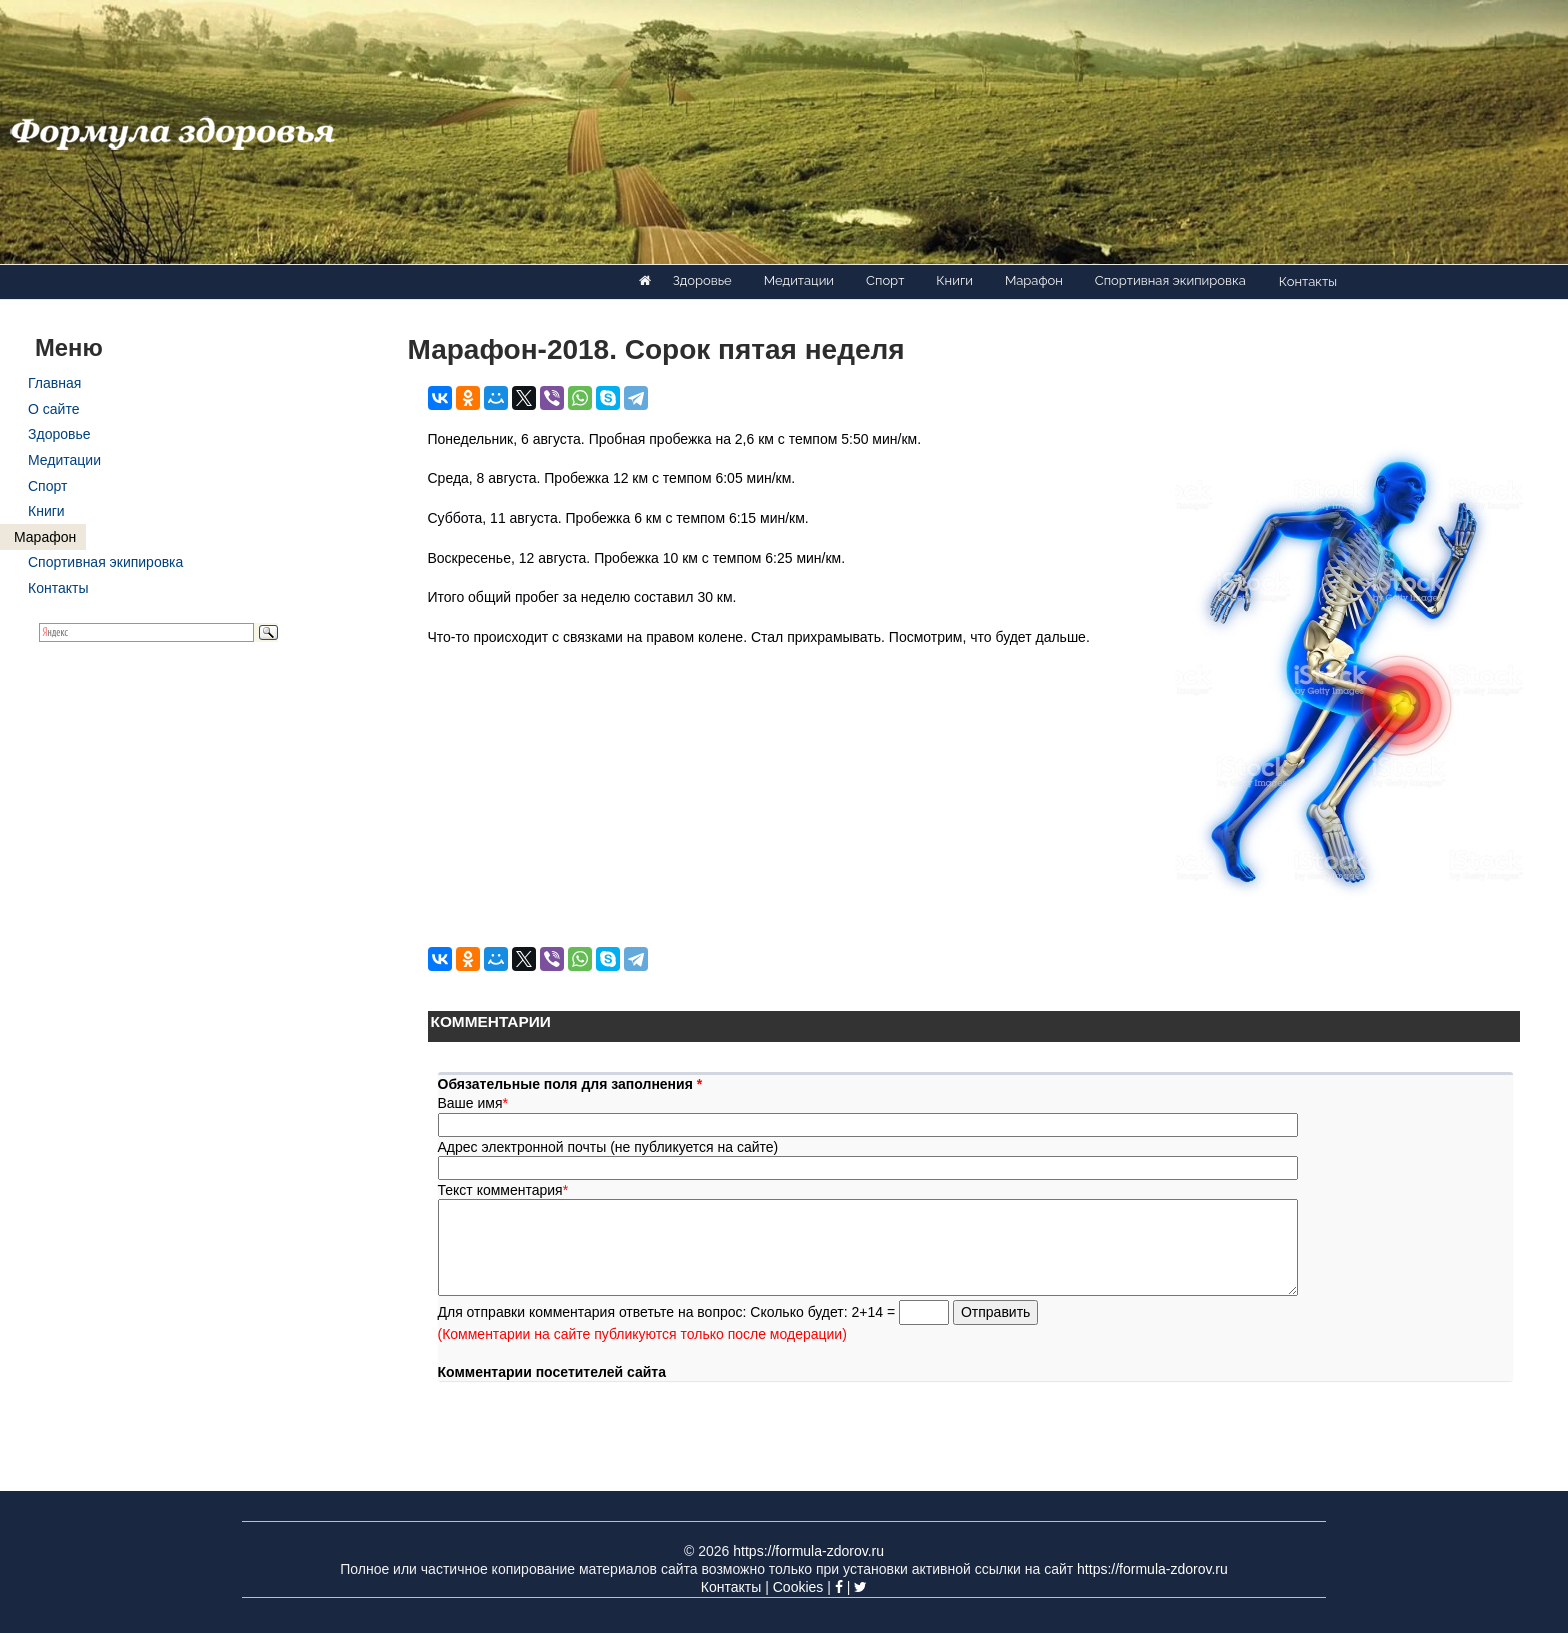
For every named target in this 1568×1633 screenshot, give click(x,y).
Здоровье (702, 280)
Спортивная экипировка (1170, 280)
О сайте (53, 409)
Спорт (885, 280)
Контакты (1308, 281)
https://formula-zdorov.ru (808, 1551)
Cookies (798, 1587)
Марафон (1034, 280)
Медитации (799, 280)
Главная (54, 383)
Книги (954, 280)
